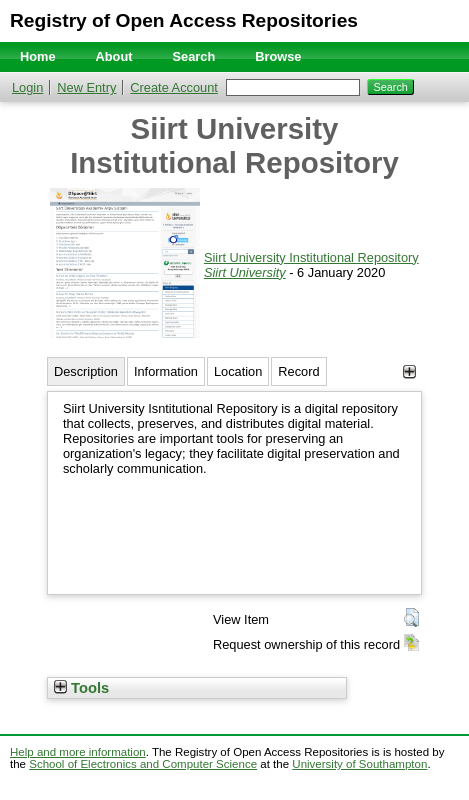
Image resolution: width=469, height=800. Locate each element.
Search (194, 56)
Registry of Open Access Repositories (184, 20)
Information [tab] (166, 371)
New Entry (86, 87)
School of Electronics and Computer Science (143, 764)
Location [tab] (238, 371)
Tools (81, 688)
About (114, 56)
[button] (411, 618)
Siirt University (245, 272)
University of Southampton (359, 764)
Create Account (174, 87)
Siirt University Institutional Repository (311, 257)
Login (27, 87)
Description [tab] (86, 371)
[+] (409, 371)
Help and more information (78, 752)
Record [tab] (298, 371)
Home (38, 56)
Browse (278, 56)
